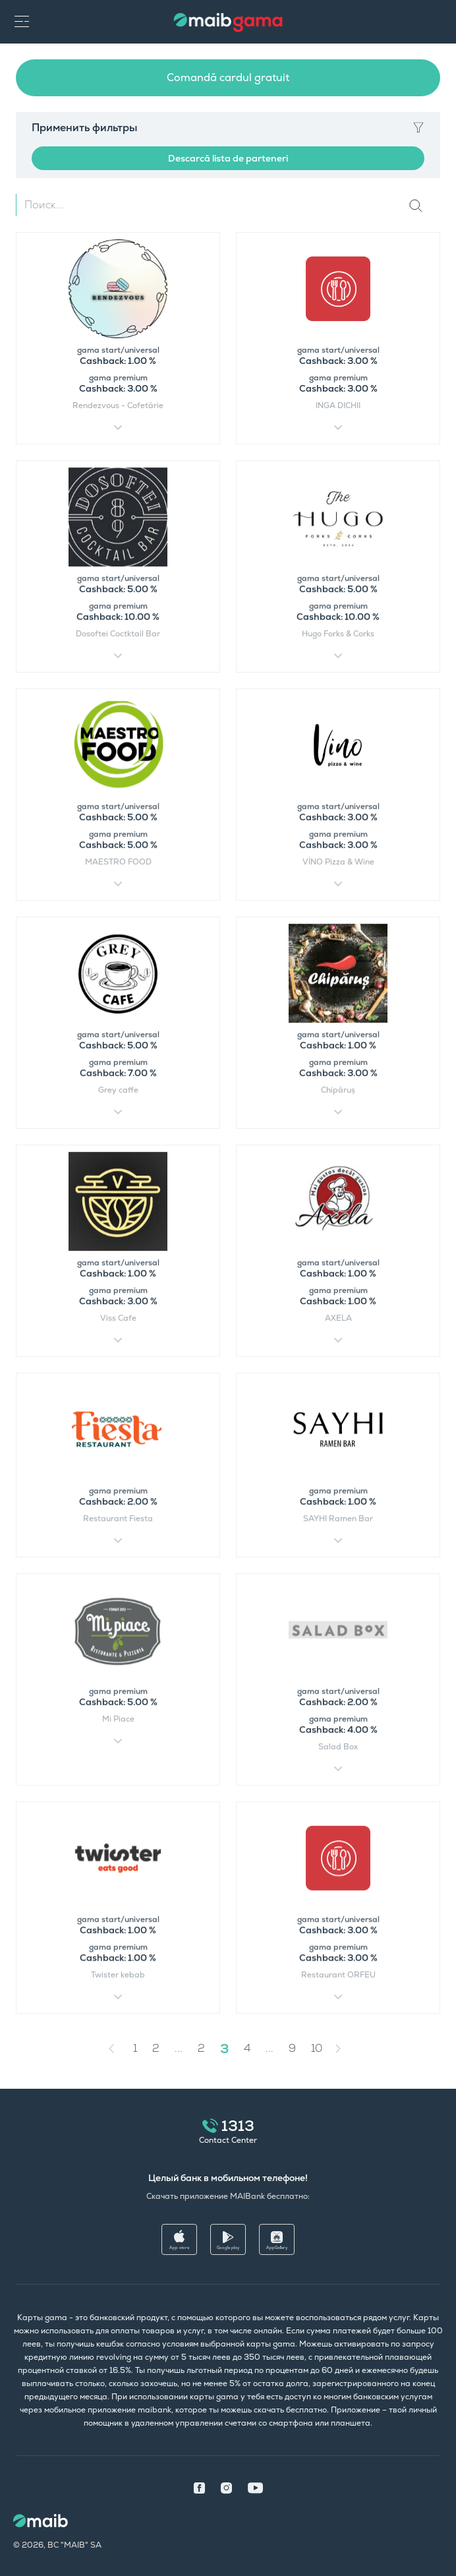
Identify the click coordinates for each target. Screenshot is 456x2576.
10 (316, 2048)
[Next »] (348, 2048)
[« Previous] (114, 2048)
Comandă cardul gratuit (228, 77)
